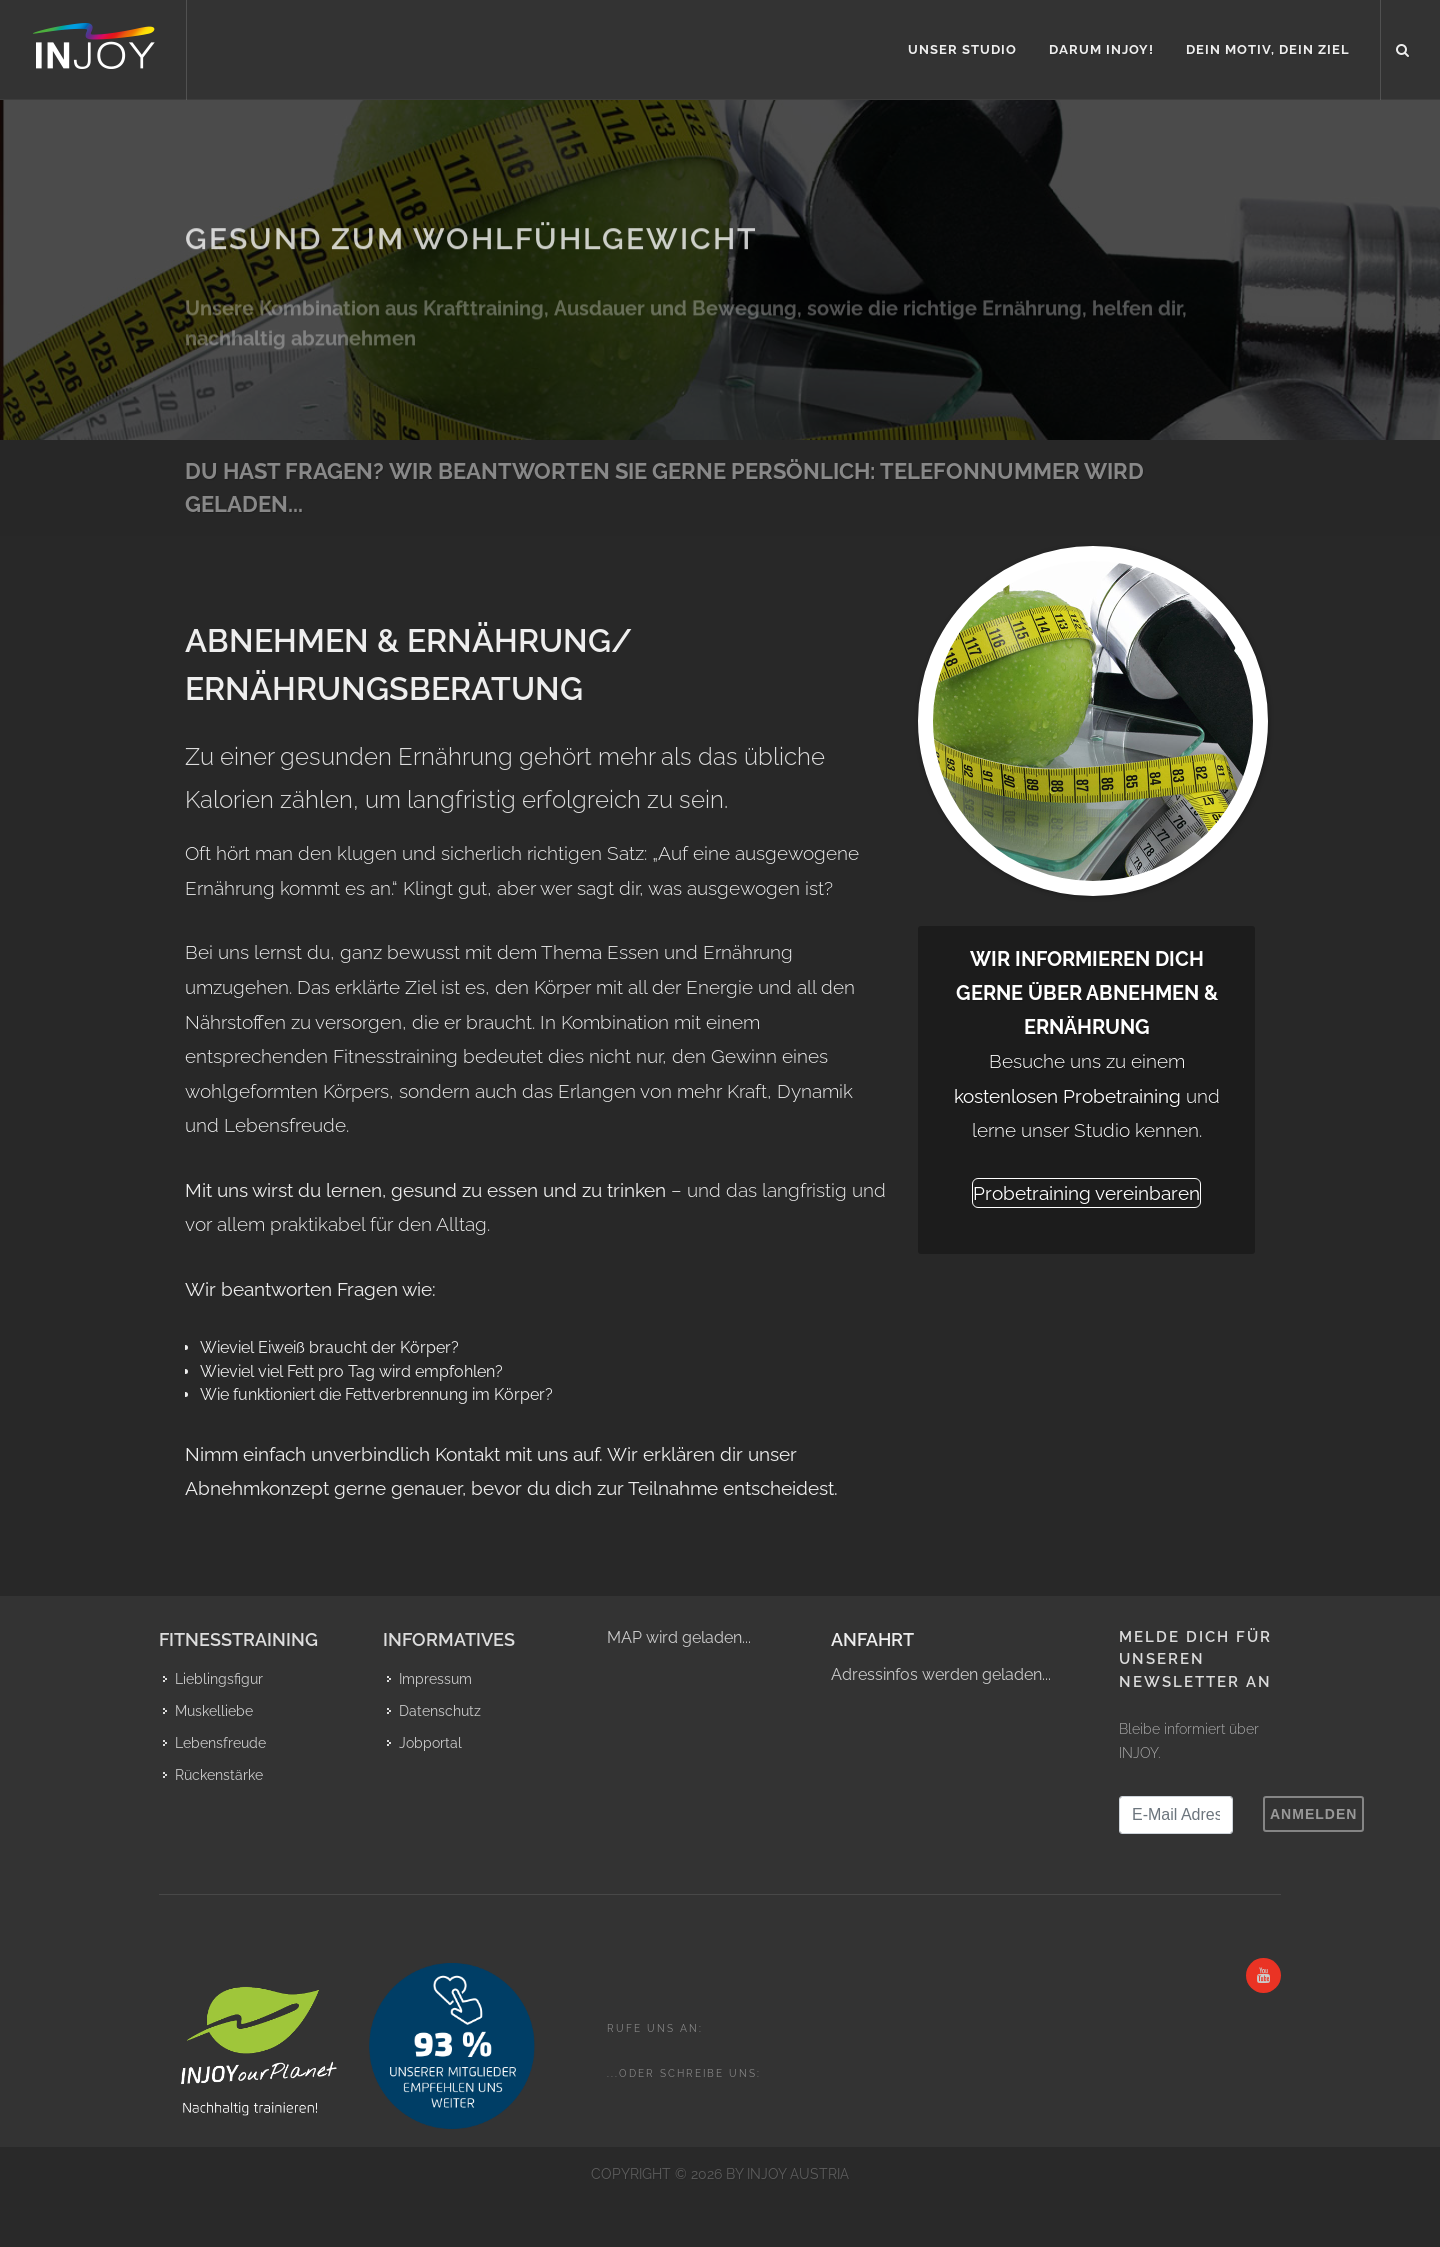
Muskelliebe (214, 1711)
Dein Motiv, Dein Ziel (1268, 49)
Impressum (435, 1679)
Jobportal (430, 1743)
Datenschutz (440, 1711)
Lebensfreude (220, 1743)
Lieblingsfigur (219, 1679)
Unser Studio (962, 49)
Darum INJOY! (1101, 49)
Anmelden (1313, 1814)
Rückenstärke (219, 1775)
